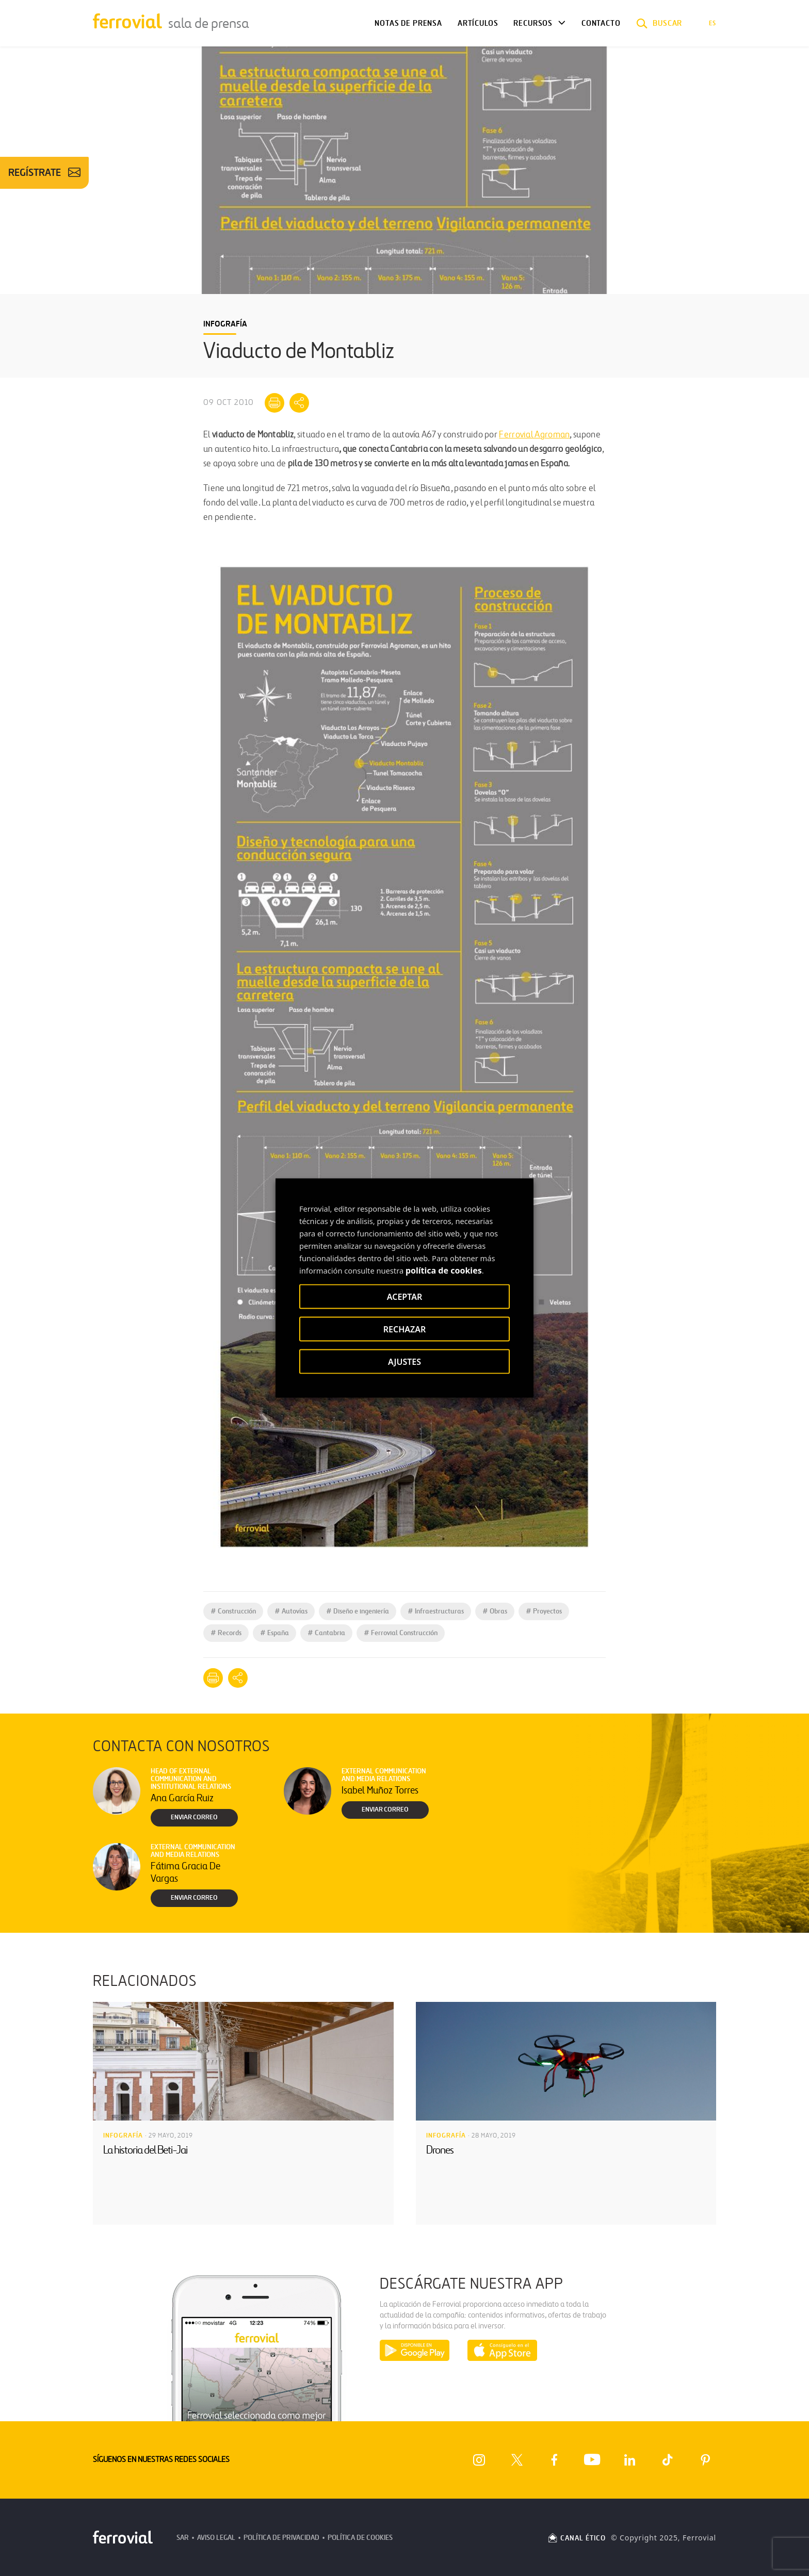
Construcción (233, 1611)
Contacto (601, 23)
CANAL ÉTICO (576, 2538)
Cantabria (326, 1632)
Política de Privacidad (281, 2537)
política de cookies (444, 1270)
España (274, 1632)
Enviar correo (194, 1817)
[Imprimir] (274, 403)
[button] (659, 23)
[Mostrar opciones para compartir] (299, 403)
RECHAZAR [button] (404, 1329)
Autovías (291, 1611)
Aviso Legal (216, 2537)
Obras (494, 1611)
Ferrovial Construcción (401, 1632)
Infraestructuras (436, 1611)
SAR (182, 2537)
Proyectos (544, 1611)
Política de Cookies (360, 2537)
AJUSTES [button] (404, 1361)
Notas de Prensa (408, 23)
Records (226, 1632)
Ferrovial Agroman (534, 435)
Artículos (478, 23)
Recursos (533, 23)
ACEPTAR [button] (404, 1296)
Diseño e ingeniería (357, 1611)
